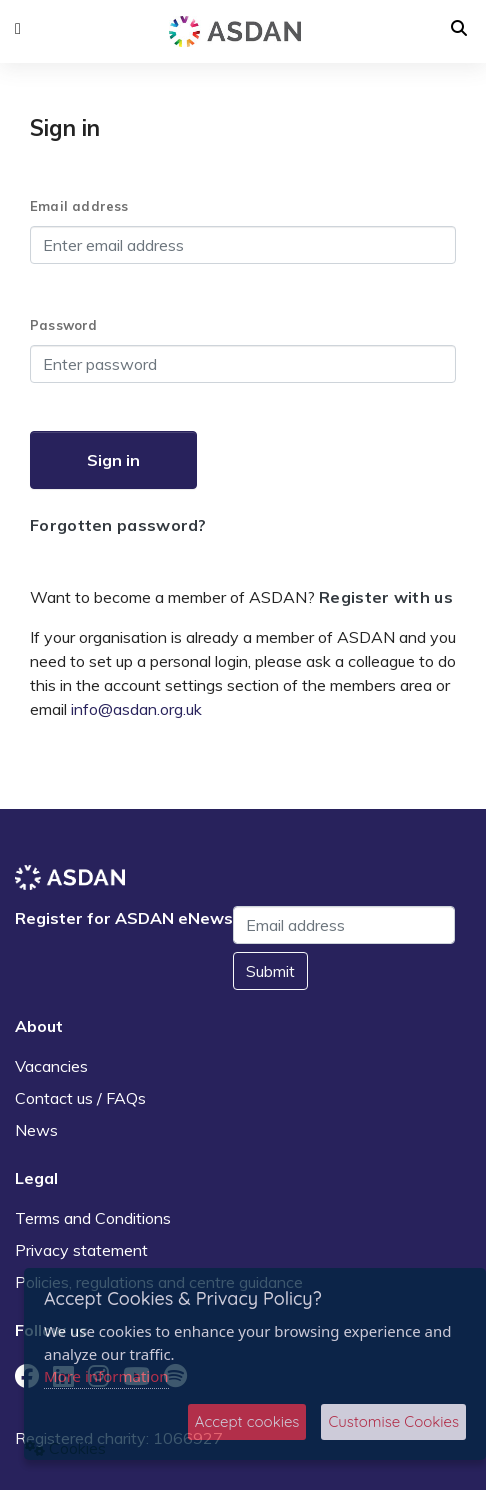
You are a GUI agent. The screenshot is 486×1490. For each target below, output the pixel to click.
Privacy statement (81, 1250)
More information (106, 1376)
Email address (79, 206)
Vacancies (51, 1066)
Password (64, 325)
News (36, 1130)
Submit (270, 971)
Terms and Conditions (93, 1218)
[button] (18, 29)
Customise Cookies (393, 1421)
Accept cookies (247, 1421)
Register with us (386, 597)
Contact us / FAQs (80, 1098)
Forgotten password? (118, 525)
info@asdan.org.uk (136, 709)
